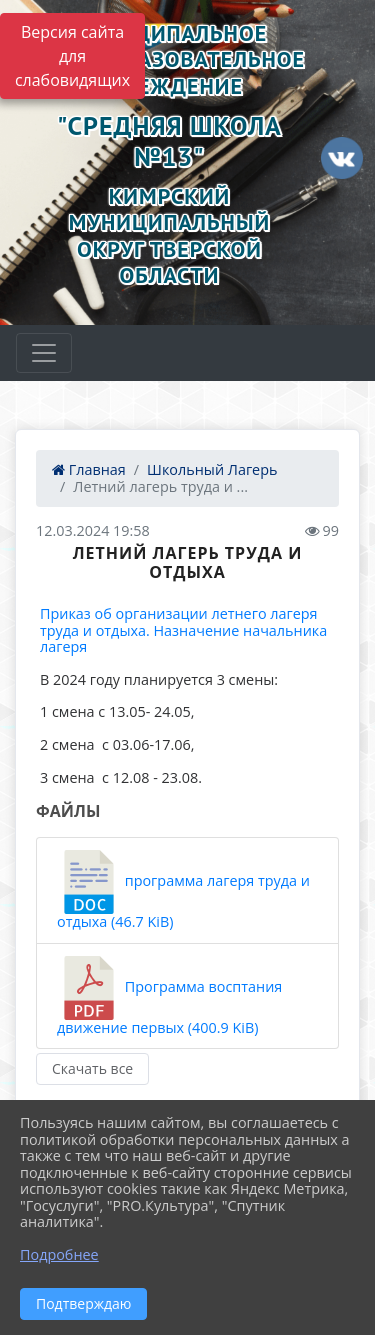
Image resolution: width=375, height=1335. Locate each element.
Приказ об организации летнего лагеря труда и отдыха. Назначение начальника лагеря (183, 630)
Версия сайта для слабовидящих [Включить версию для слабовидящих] (72, 56)
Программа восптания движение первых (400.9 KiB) (169, 996)
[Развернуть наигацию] (44, 353)
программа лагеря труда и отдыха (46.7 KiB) (183, 890)
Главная (89, 469)
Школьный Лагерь (212, 469)
